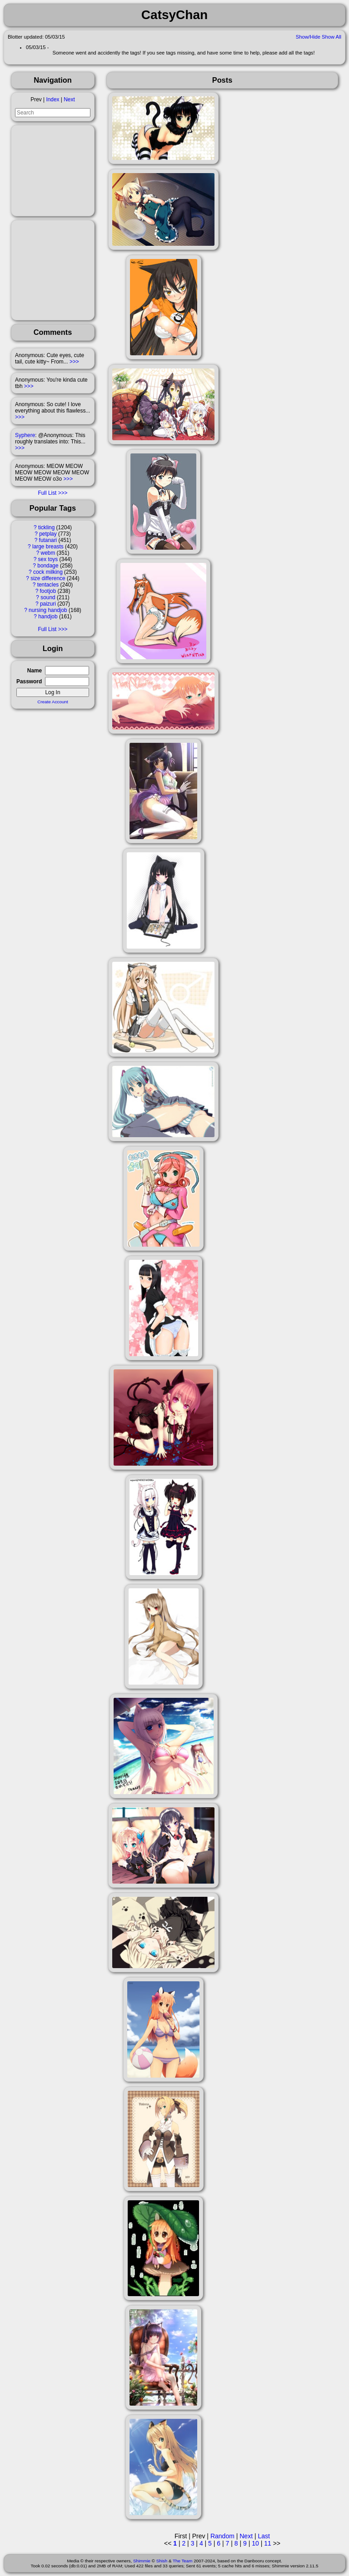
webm (48, 553)
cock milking (48, 572)
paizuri (48, 604)
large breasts (48, 546)
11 (267, 2543)
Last (263, 2536)
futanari (48, 540)
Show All (331, 37)
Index (52, 99)
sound (47, 597)
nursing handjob (48, 610)
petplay (47, 534)
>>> (74, 361)
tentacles (48, 585)
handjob (47, 616)
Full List (47, 493)
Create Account (52, 701)
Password (29, 681)
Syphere (25, 435)
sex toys (48, 559)
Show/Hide (308, 37)
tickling (46, 527)
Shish (162, 2560)
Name (34, 670)
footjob (48, 591)
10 (255, 2543)
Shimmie (141, 2560)
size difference (47, 578)
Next (69, 99)
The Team (182, 2560)
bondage (47, 565)
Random (222, 2536)
